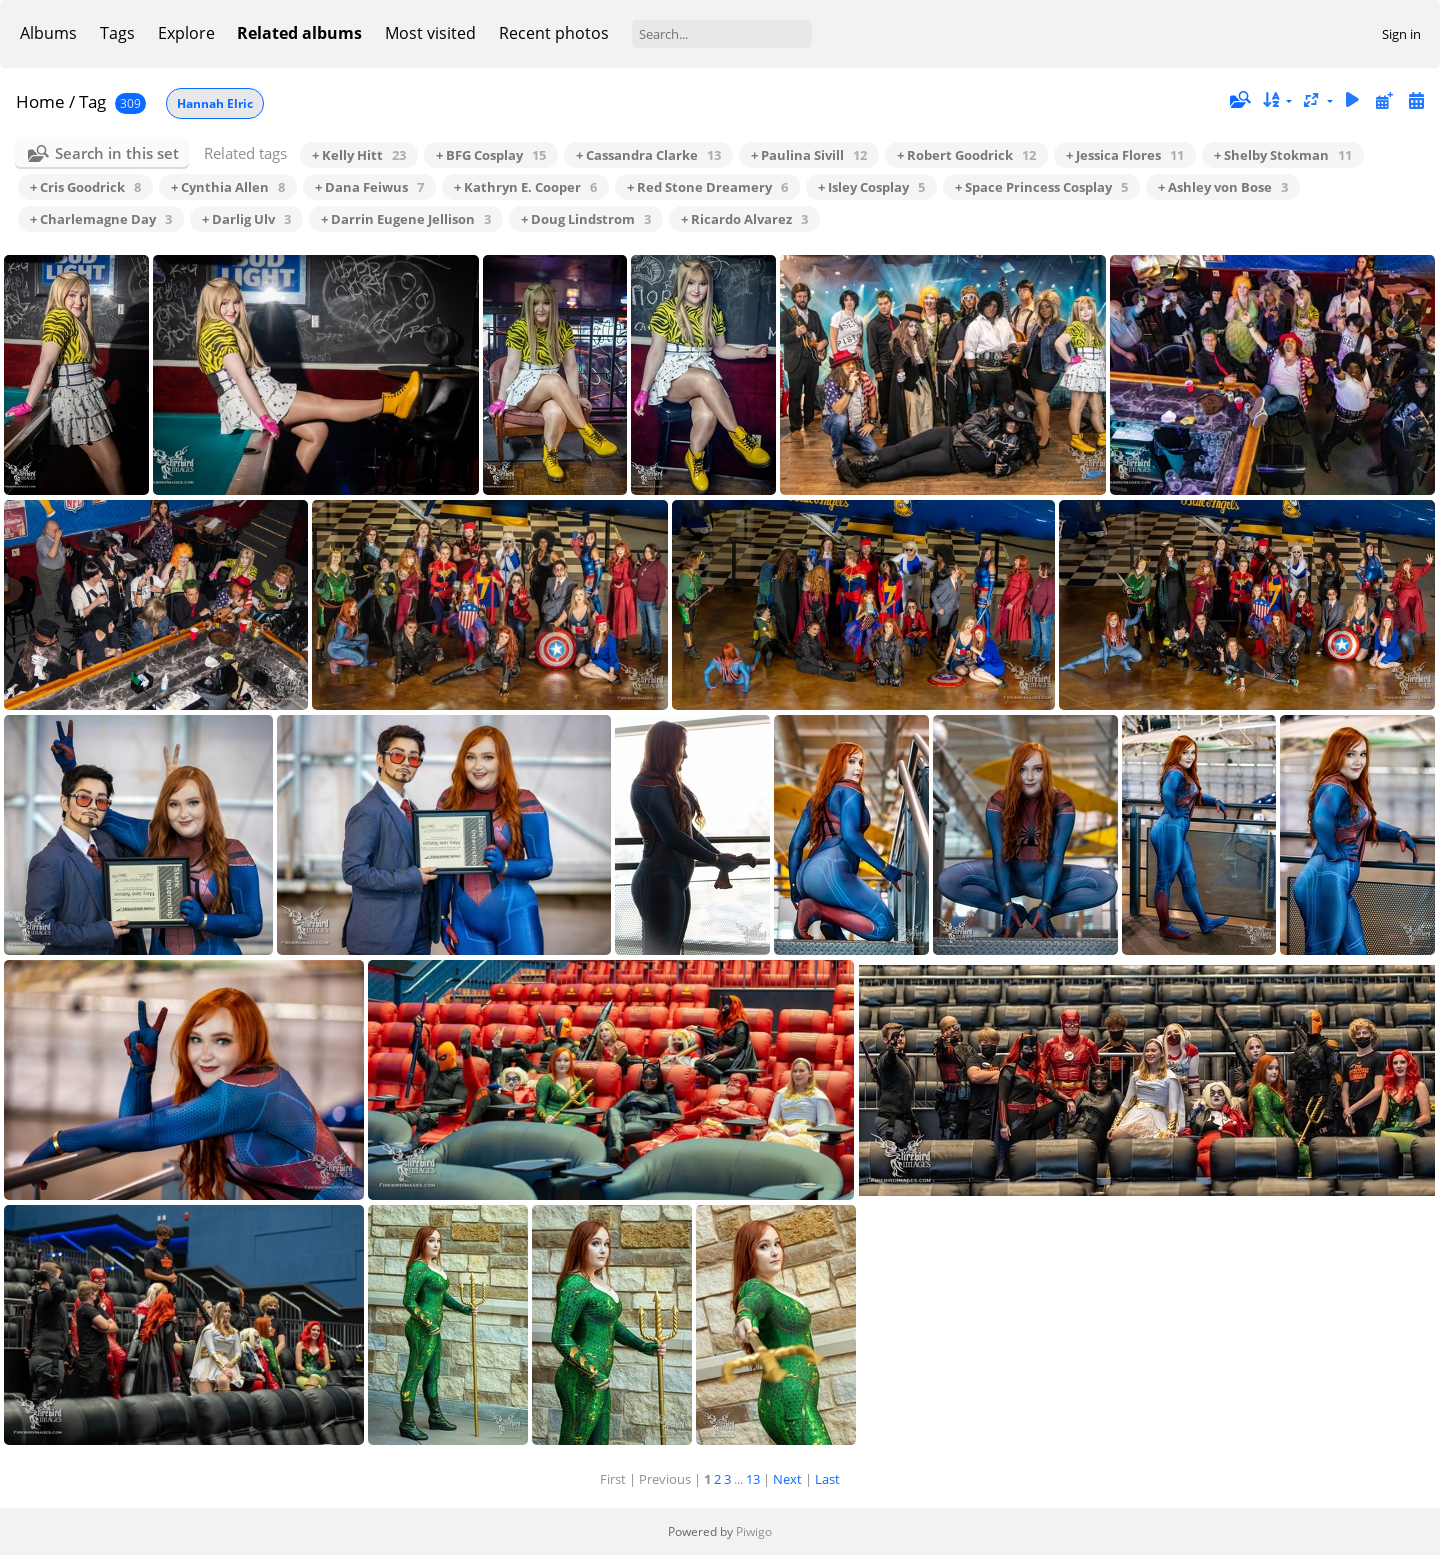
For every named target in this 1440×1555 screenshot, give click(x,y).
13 (753, 1479)
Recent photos (554, 33)
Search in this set (117, 153)
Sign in (1401, 34)
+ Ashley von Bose (1223, 187)
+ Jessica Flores (1125, 155)
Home (40, 101)
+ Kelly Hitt (359, 155)
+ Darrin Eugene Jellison (406, 219)
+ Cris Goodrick (85, 187)
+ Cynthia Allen (228, 187)
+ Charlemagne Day (101, 219)
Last (827, 1479)
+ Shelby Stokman (1283, 155)
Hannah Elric (215, 103)
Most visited (430, 33)
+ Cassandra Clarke (648, 155)
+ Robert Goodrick (966, 155)
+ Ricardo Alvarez (744, 219)
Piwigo (754, 1531)
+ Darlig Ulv (246, 219)
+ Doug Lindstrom (586, 219)
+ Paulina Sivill (809, 155)
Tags (117, 33)
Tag (92, 101)
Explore (186, 33)
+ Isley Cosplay (871, 187)
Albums (48, 33)
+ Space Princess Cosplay (1041, 187)
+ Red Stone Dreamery (707, 187)
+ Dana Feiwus (369, 187)
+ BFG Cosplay (491, 155)
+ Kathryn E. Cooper (525, 187)
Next (787, 1479)
